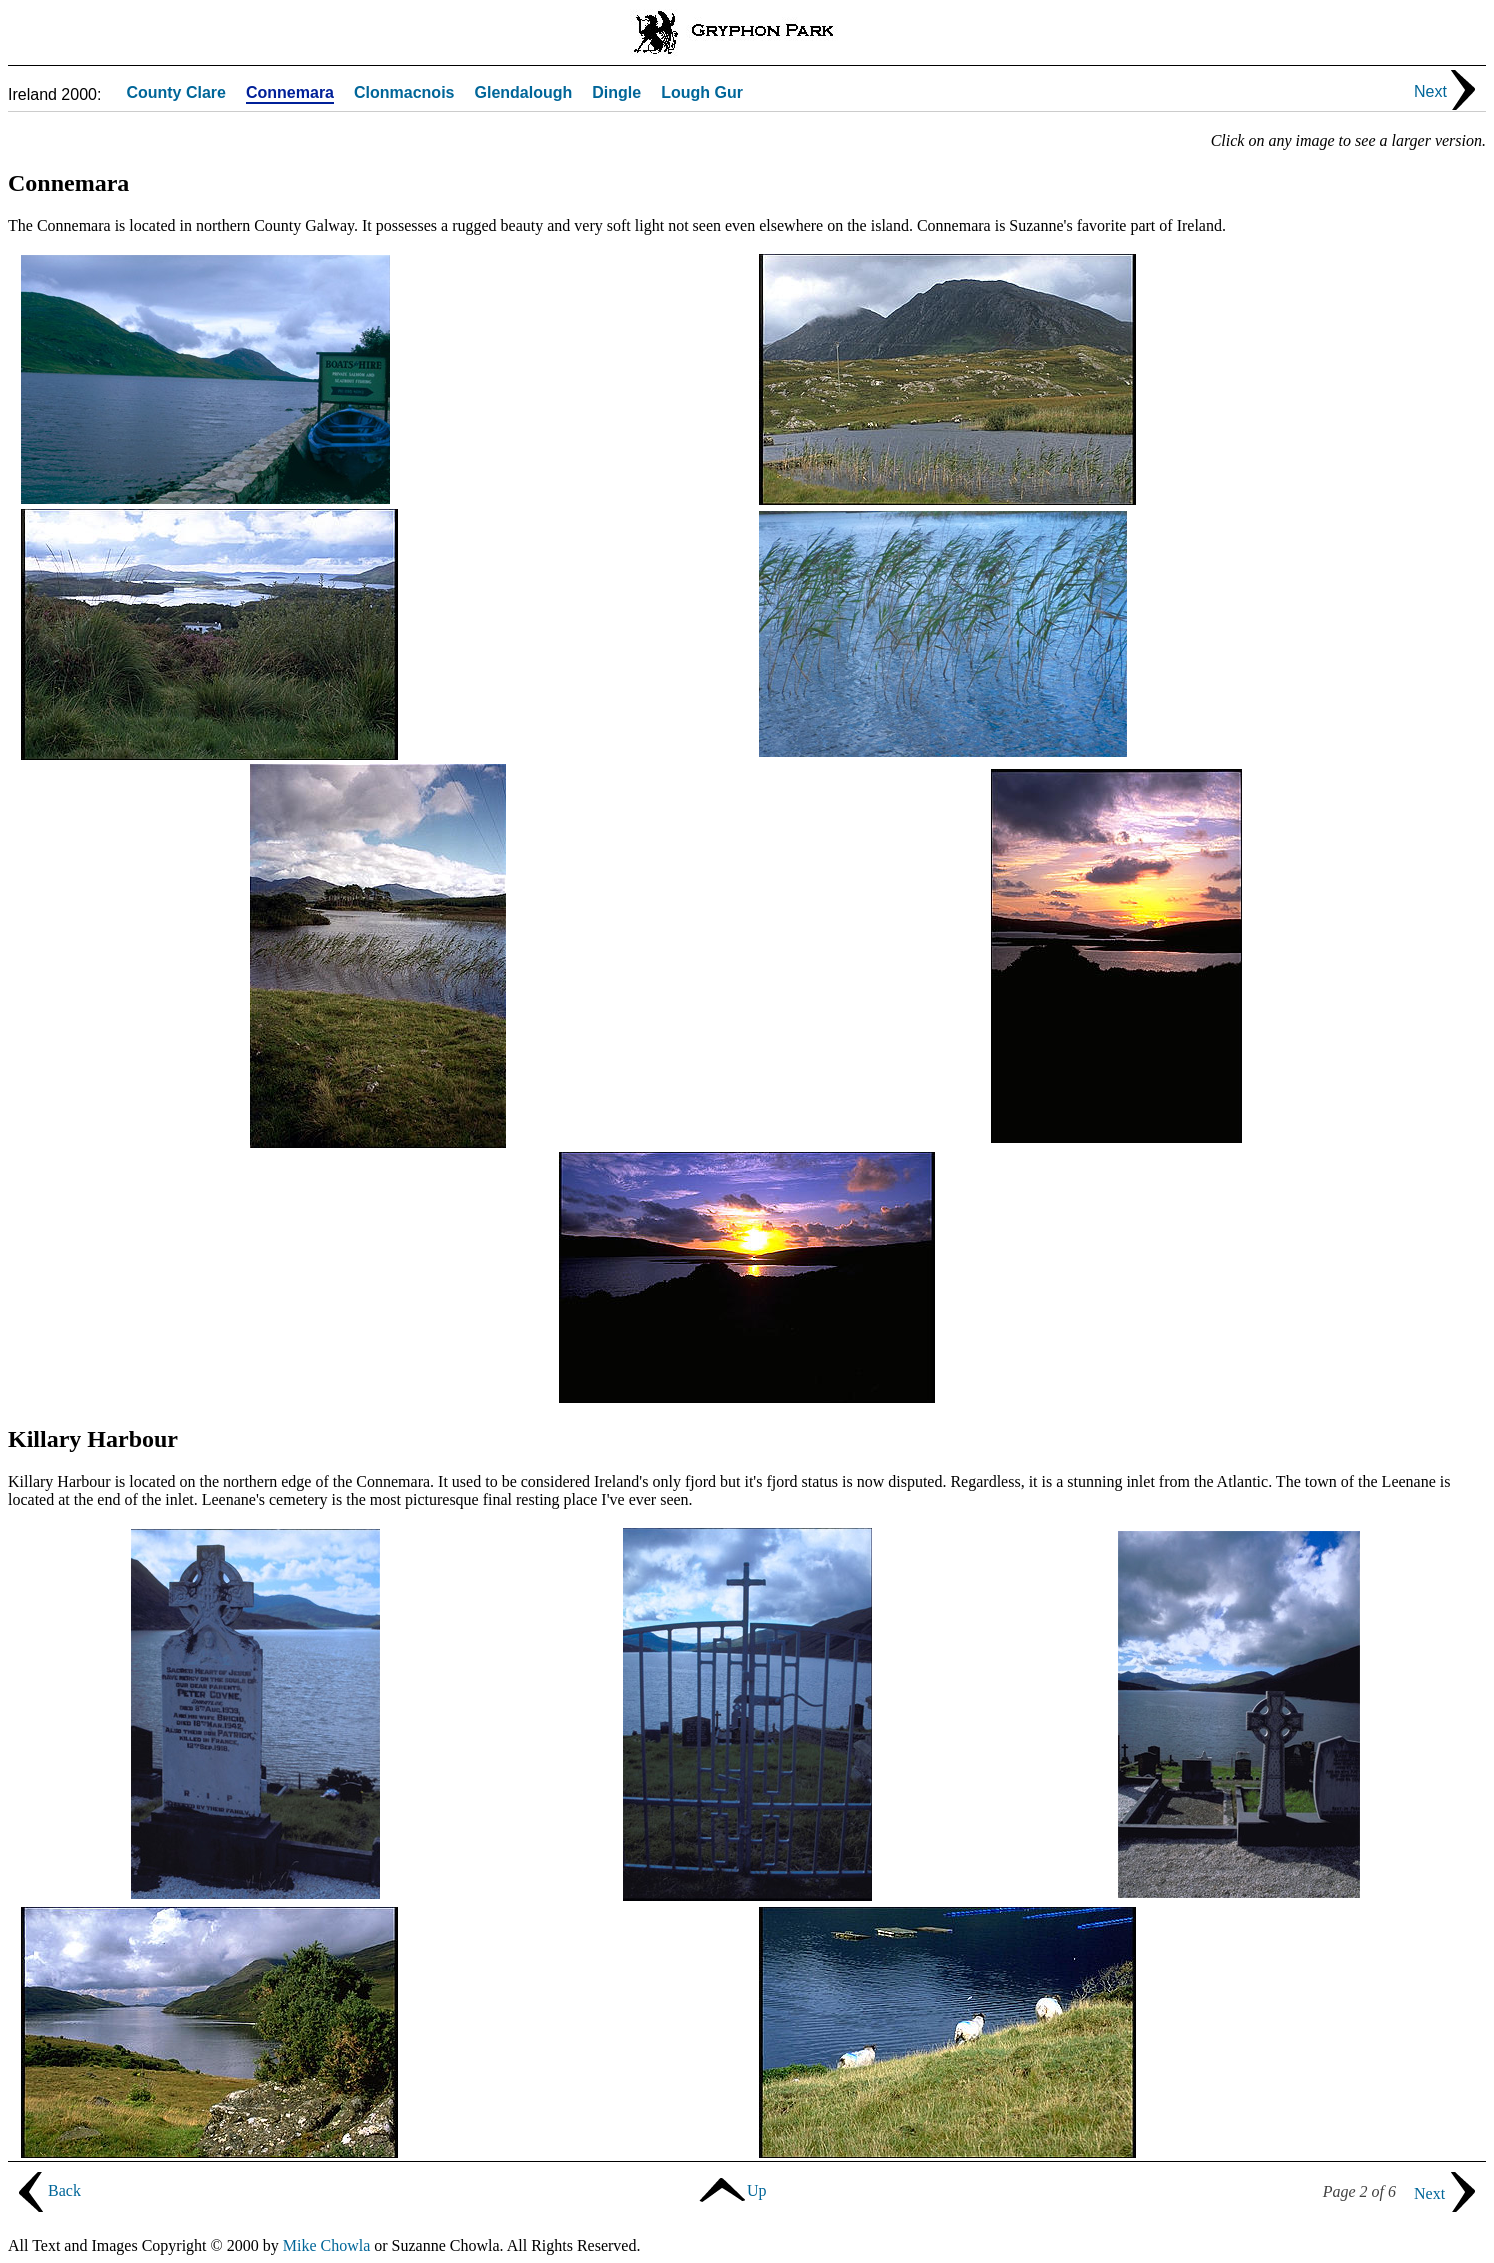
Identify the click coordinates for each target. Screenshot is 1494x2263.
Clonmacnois (404, 93)
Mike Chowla (327, 2245)
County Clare (176, 93)
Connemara (290, 93)
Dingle (616, 93)
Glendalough (523, 93)
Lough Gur (702, 93)
